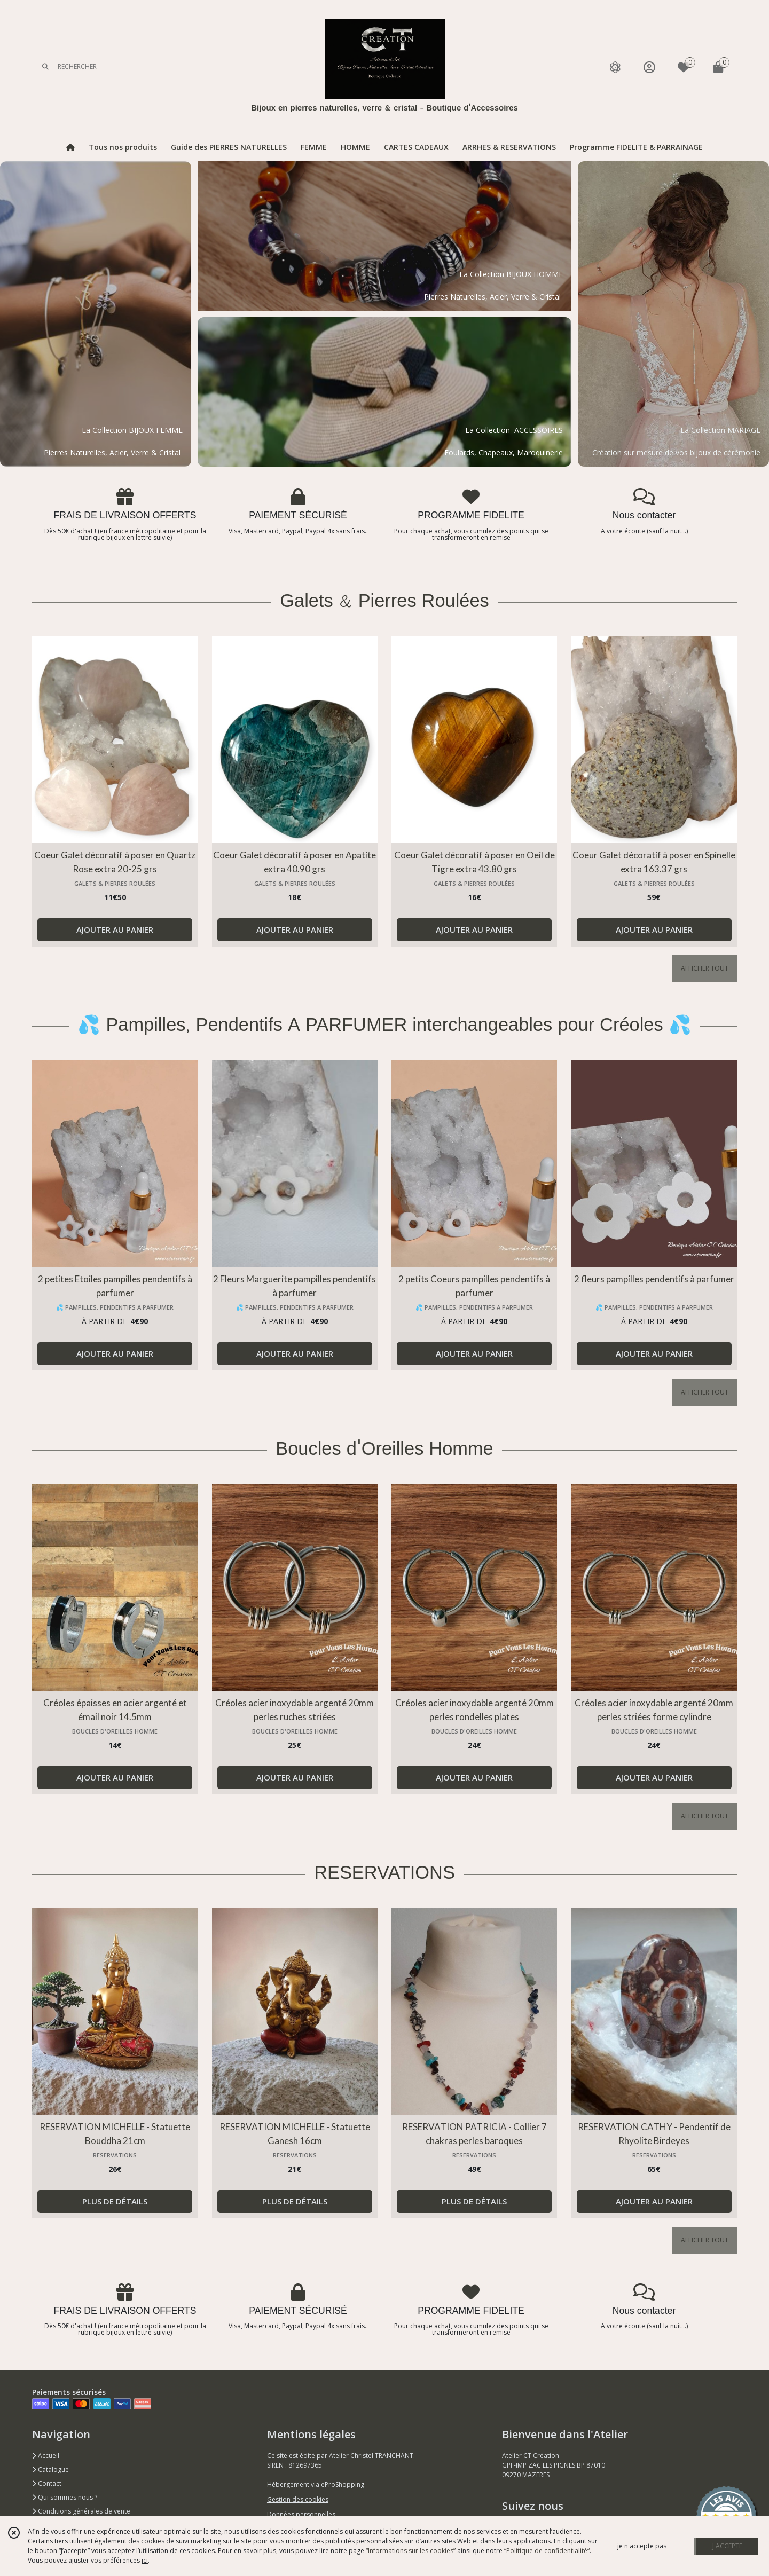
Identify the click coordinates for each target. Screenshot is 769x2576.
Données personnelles (301, 2514)
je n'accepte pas (641, 2545)
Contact (46, 2483)
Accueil (45, 2455)
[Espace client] (649, 67)
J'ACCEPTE (727, 2545)
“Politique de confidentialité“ (547, 2550)
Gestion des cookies (297, 2499)
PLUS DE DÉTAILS (114, 2201)
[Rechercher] (45, 67)
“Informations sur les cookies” (411, 2550)
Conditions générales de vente (81, 2511)
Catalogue (50, 2469)
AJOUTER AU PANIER (114, 929)
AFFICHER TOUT (704, 968)
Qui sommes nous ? (64, 2497)
